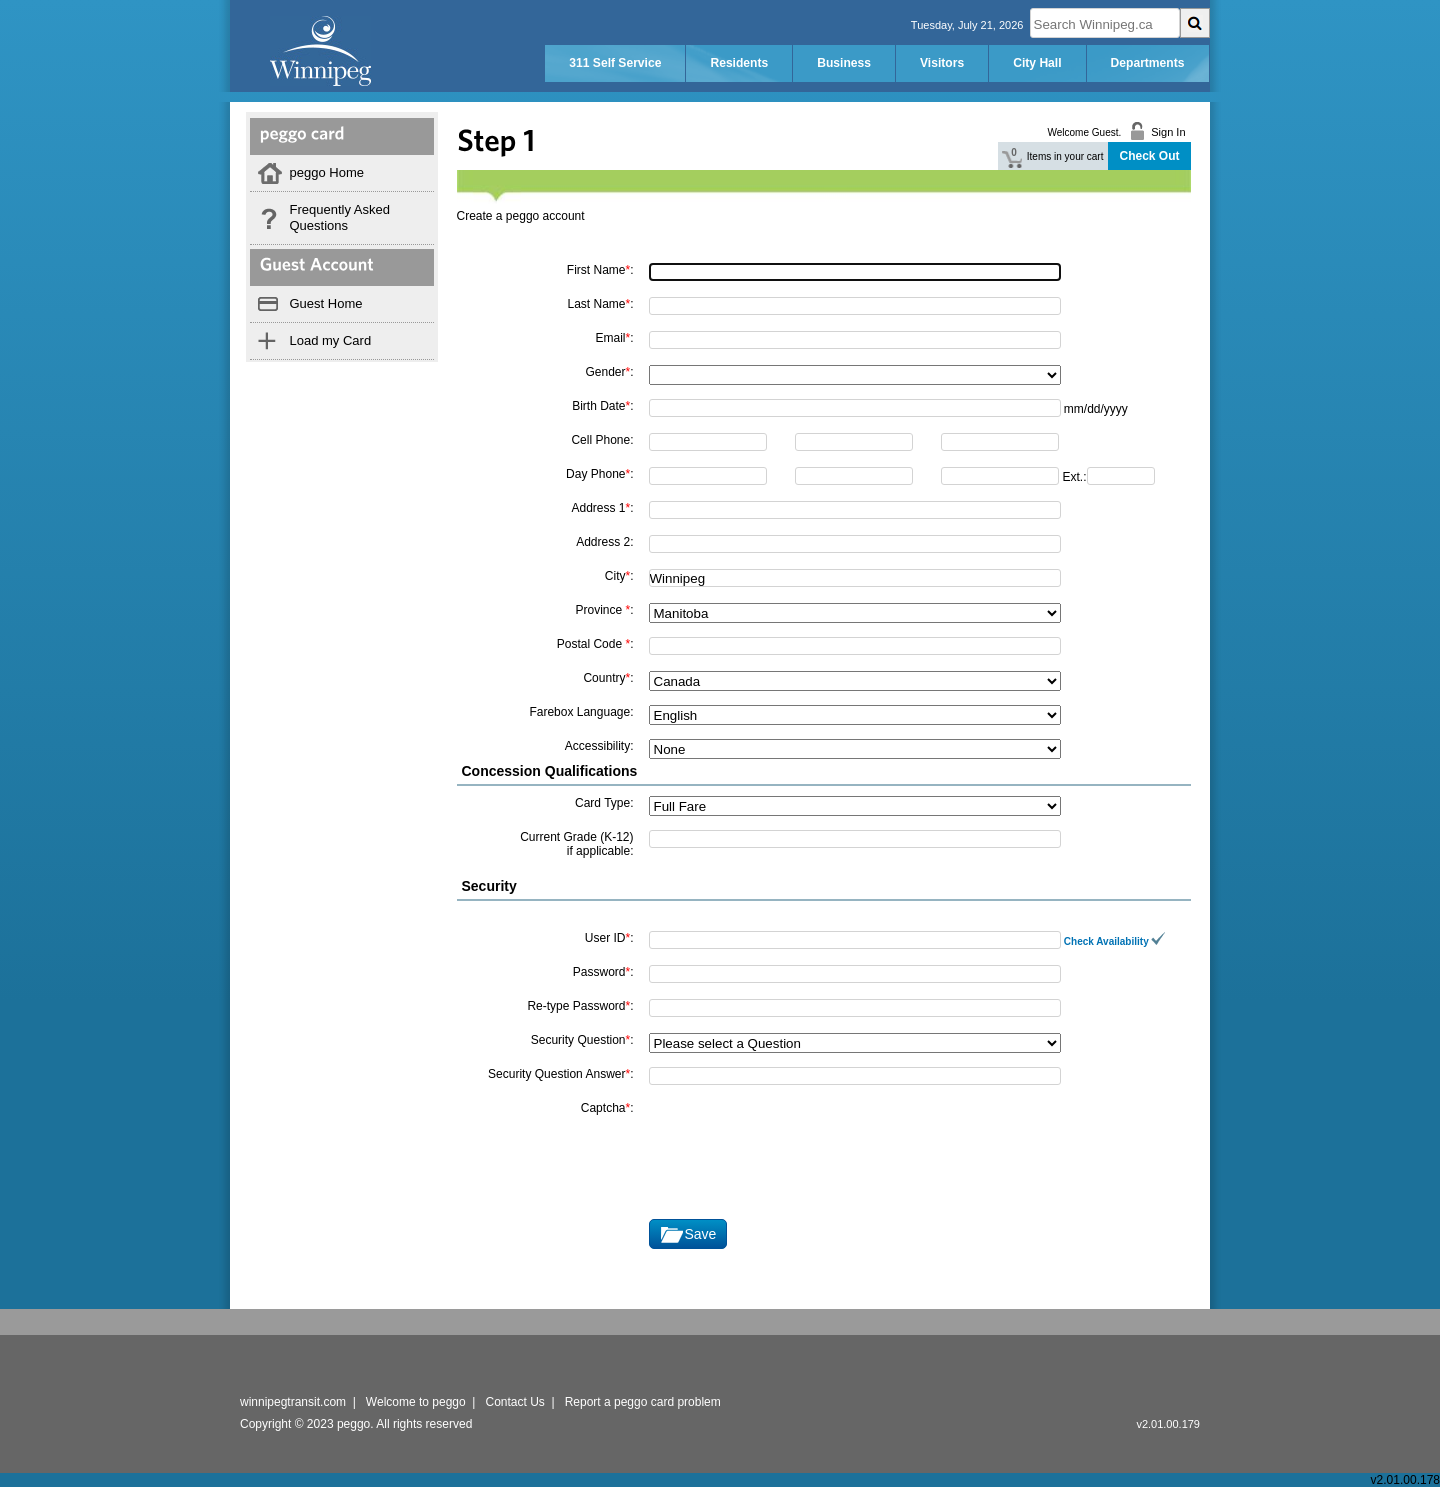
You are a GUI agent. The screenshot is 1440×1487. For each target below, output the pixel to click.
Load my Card (331, 340)
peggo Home (327, 172)
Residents (739, 63)
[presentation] (801, 1140)
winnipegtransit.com (293, 1402)
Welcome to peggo (416, 1402)
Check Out (1149, 156)
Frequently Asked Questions (340, 217)
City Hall (1037, 63)
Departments (1148, 63)
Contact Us (515, 1402)
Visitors (942, 63)
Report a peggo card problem (643, 1402)
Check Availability (1115, 941)
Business (844, 63)
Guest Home (326, 303)
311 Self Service (615, 63)
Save (701, 1234)
